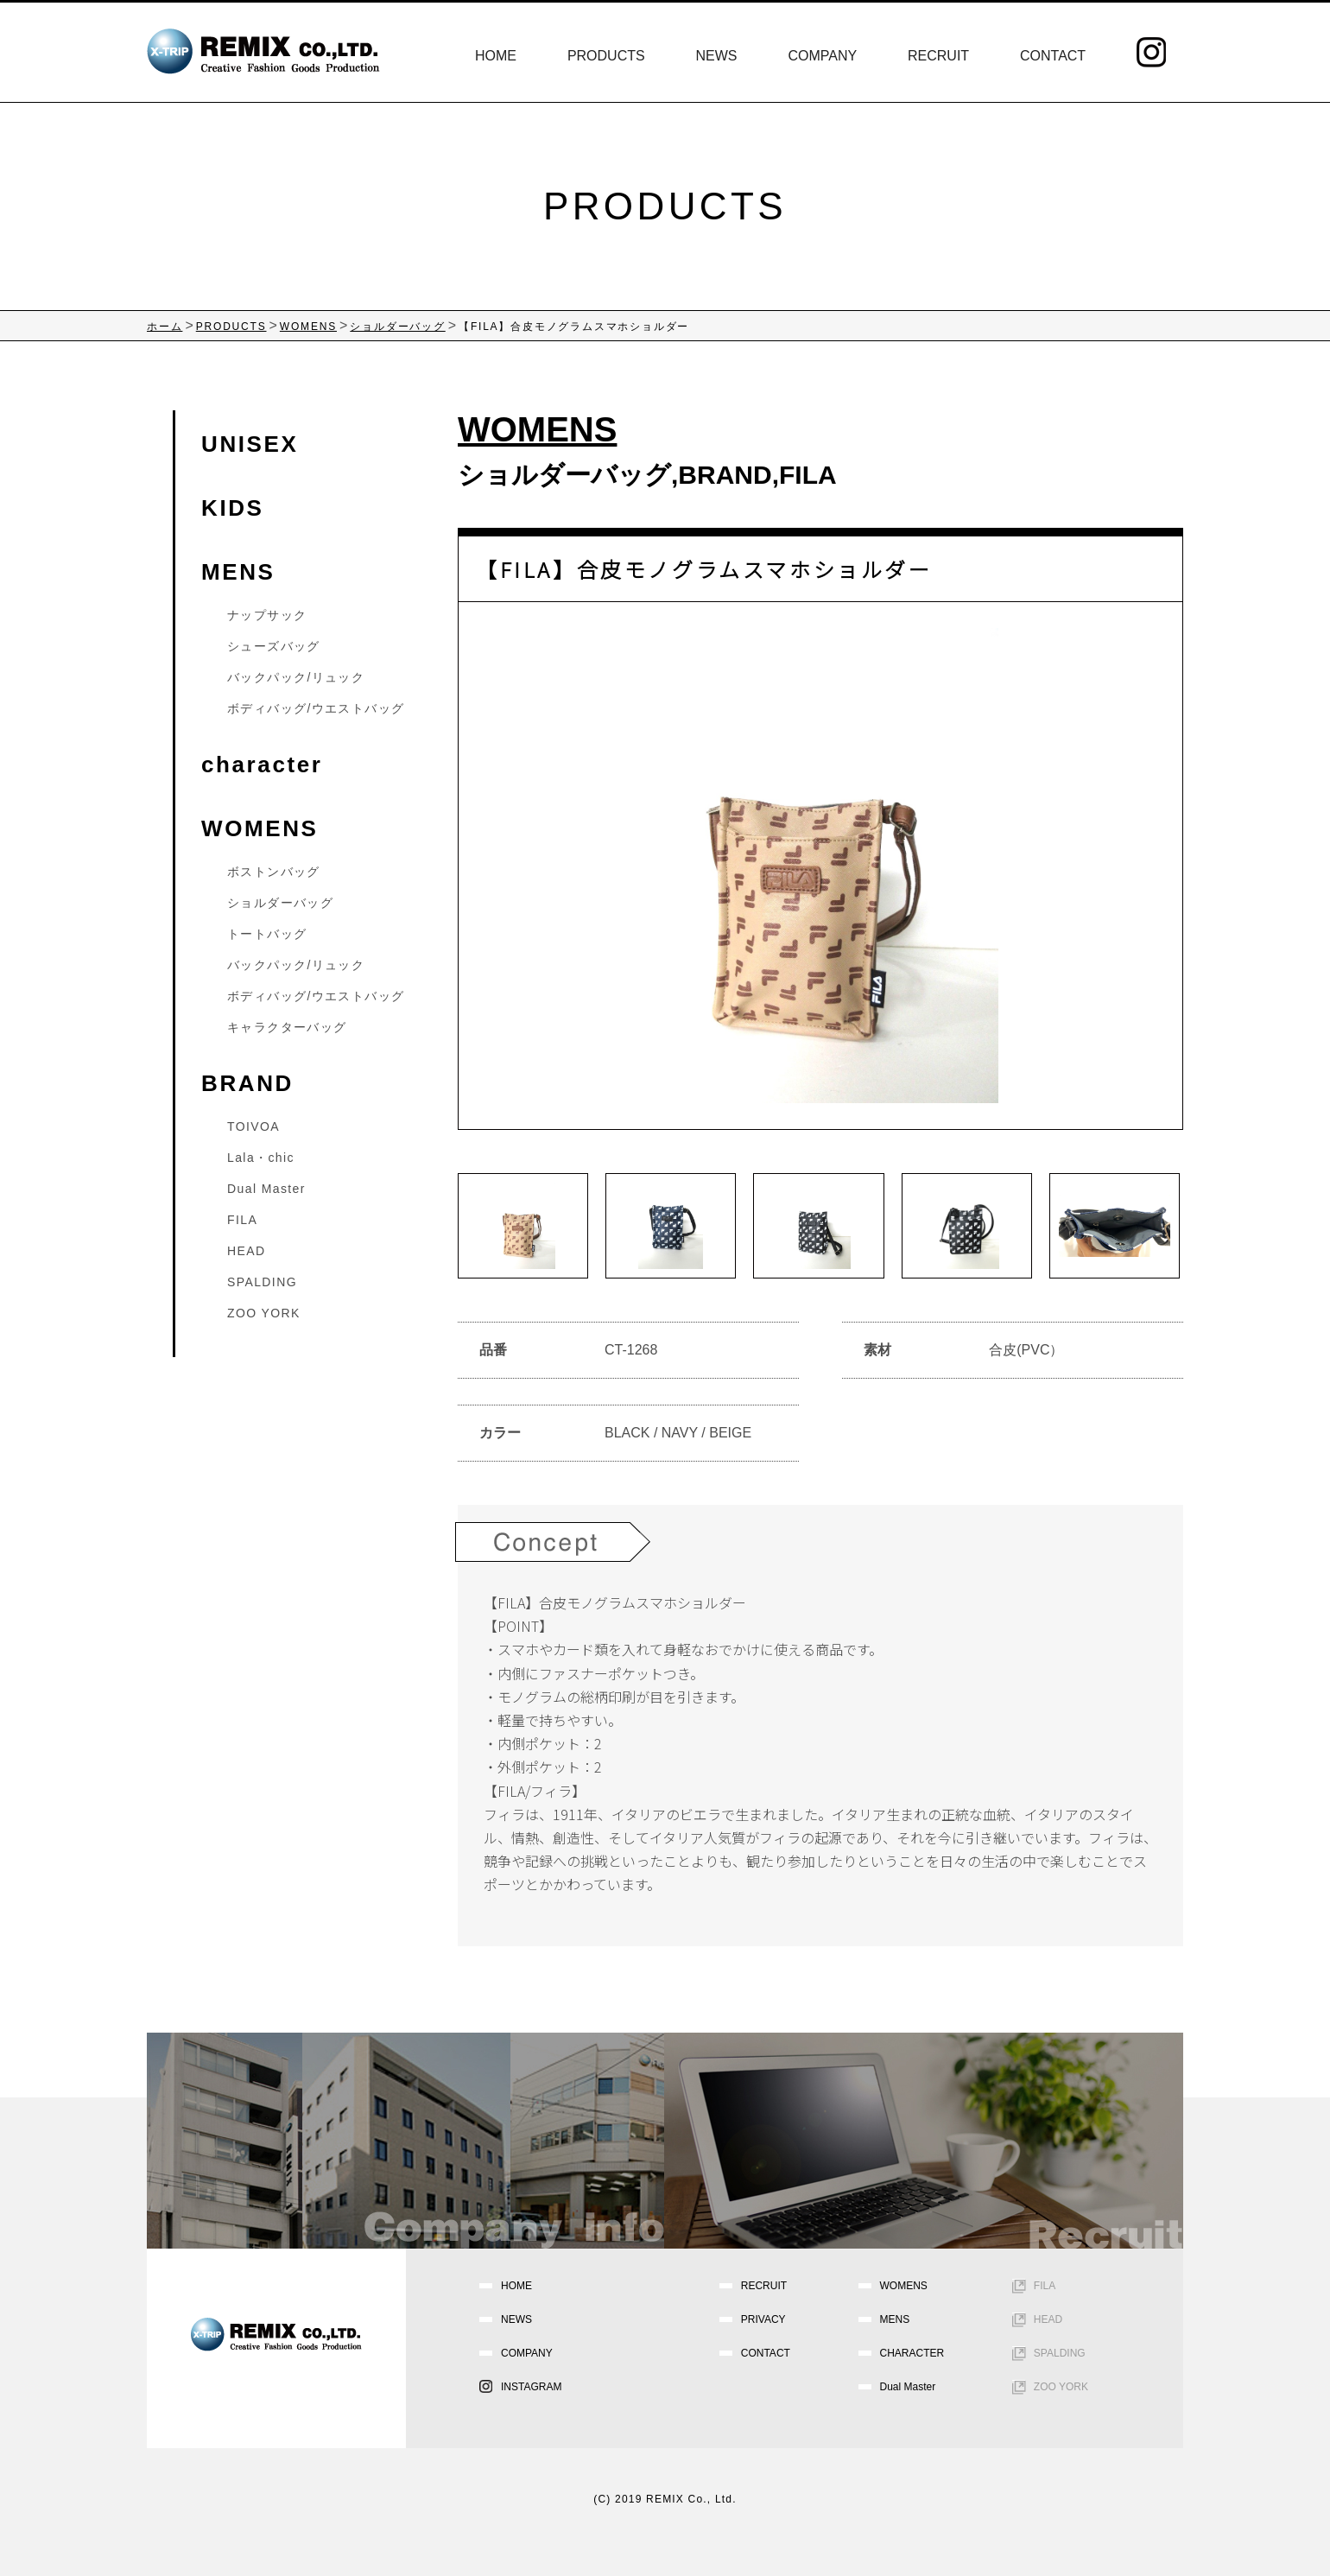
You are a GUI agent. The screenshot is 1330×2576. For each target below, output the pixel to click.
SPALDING (262, 1282)
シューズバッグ (273, 646)
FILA (808, 474)
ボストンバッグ (273, 872)
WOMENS (259, 828)
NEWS (717, 55)
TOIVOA (253, 1126)
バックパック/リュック (295, 677)
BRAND (724, 474)
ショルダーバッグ (564, 474)
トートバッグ (267, 934)
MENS (238, 572)
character (261, 764)
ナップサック (267, 615)
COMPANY (822, 55)
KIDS (232, 508)
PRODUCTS (606, 55)
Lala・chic (260, 1157)
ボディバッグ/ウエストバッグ (316, 708)
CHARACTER (912, 2353)
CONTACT (1053, 55)
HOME (495, 55)
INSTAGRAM (531, 2387)
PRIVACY (763, 2319)
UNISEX (249, 444)
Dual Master (266, 1189)
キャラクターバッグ (287, 1027)
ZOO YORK (264, 1313)
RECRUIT (938, 55)
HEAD (246, 1251)
